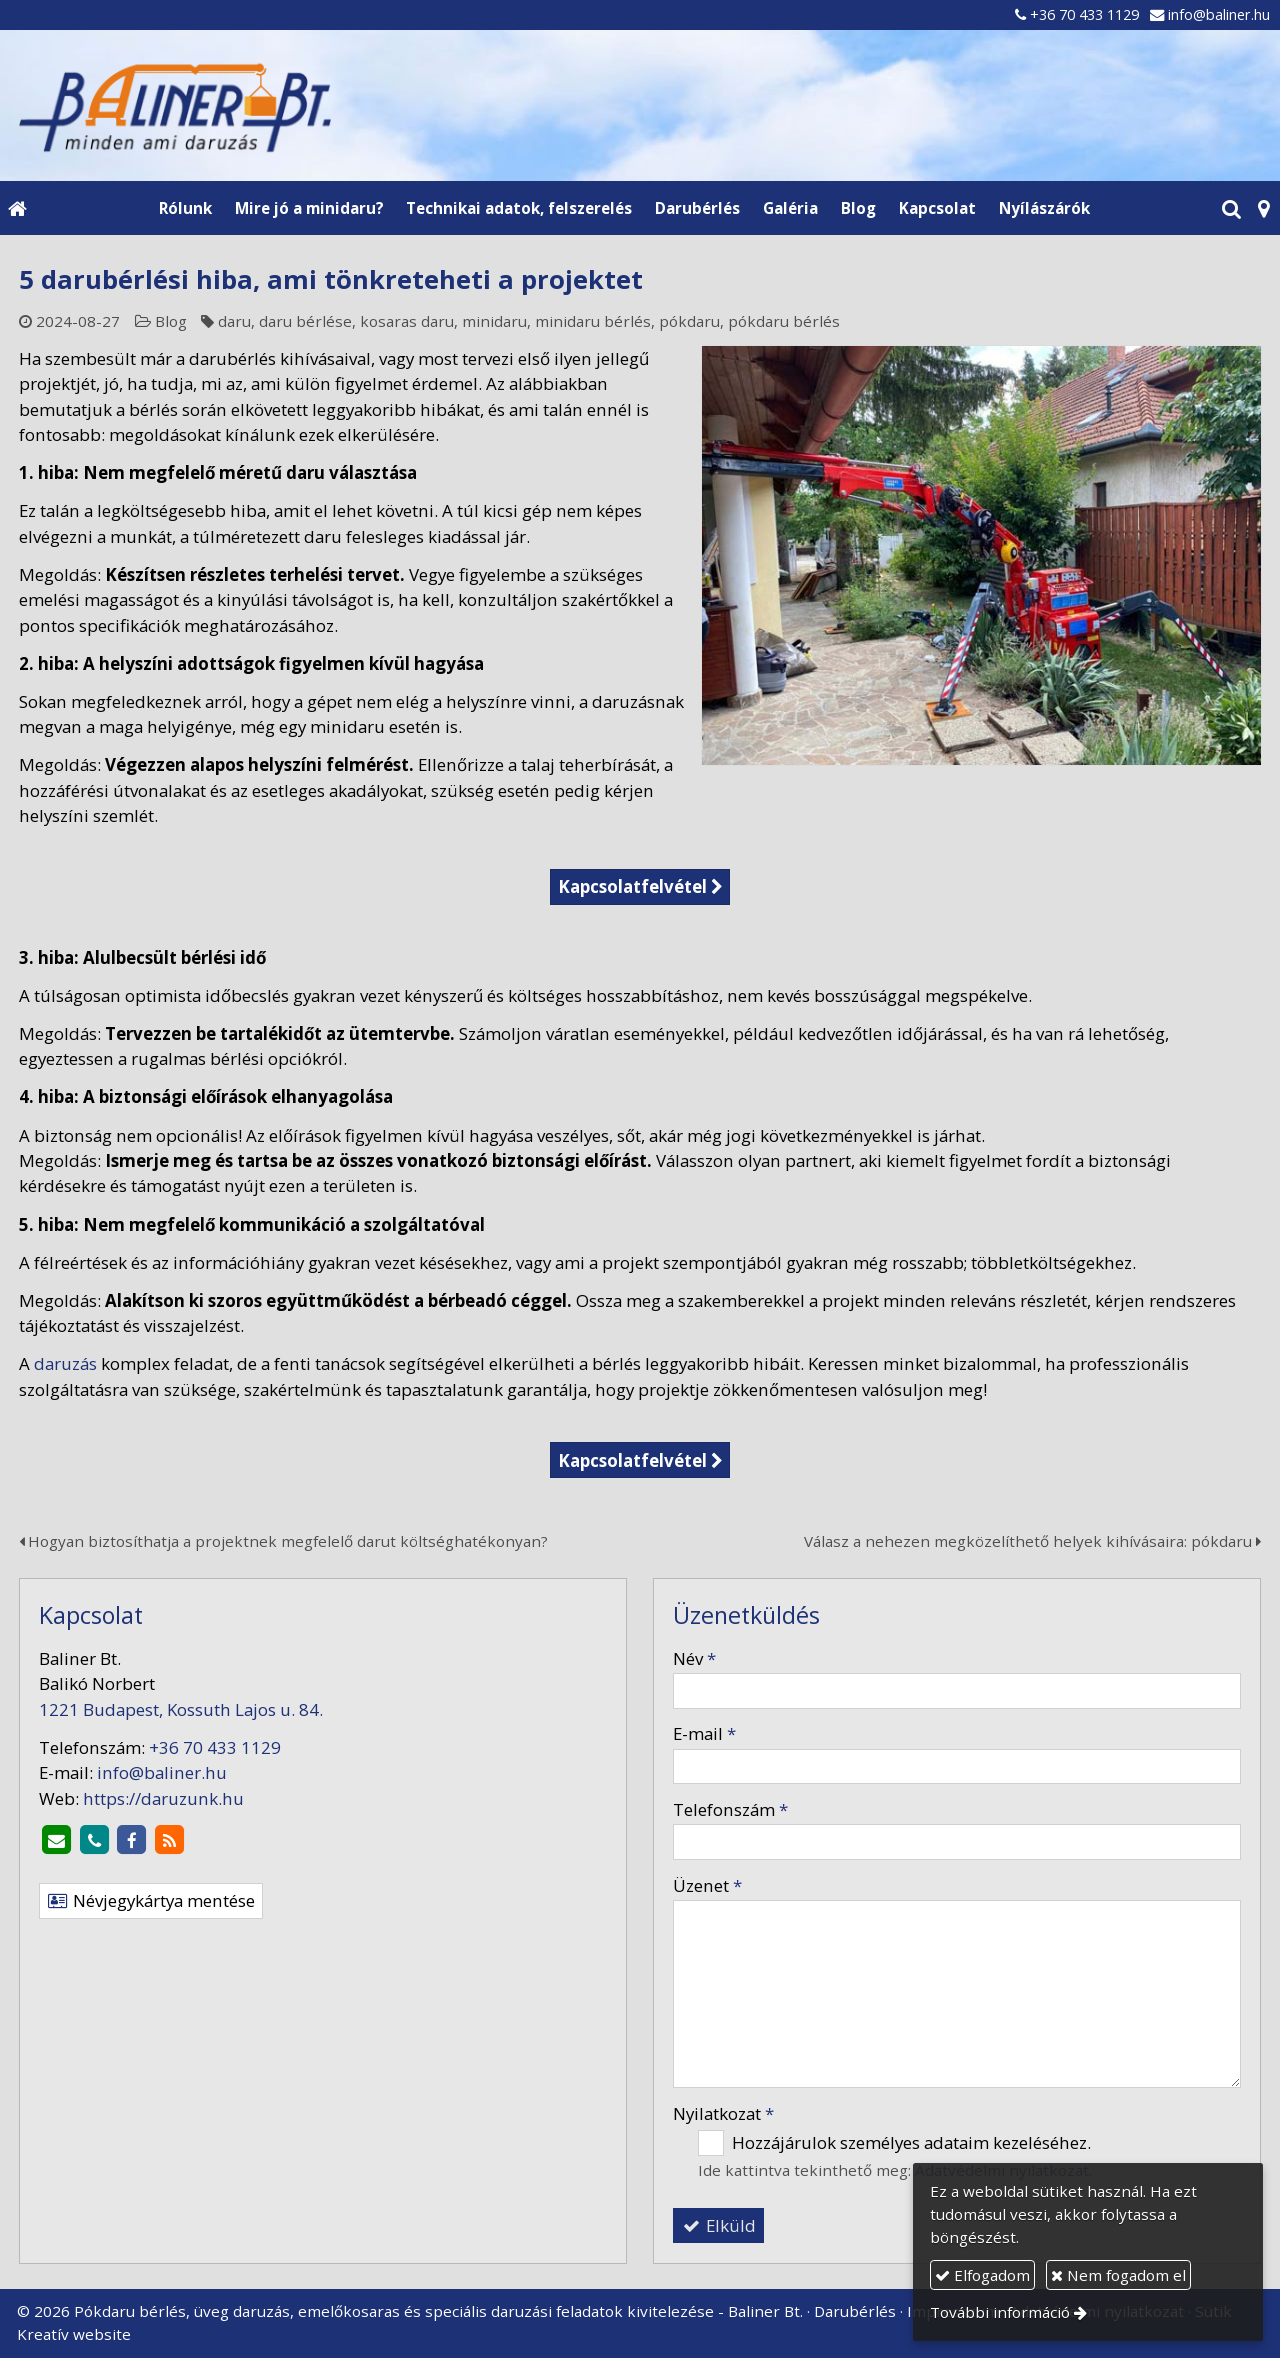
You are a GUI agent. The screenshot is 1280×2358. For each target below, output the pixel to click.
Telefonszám (730, 1809)
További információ (1000, 2312)
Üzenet (707, 1885)
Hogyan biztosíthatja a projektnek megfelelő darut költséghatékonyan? (283, 1541)
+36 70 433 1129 (1084, 14)
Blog (171, 321)
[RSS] (170, 1841)
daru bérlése (305, 321)
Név (694, 1658)
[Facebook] (132, 1841)
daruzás (65, 1363)
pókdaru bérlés (784, 321)
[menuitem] (185, 208)
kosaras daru (407, 321)
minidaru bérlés (593, 321)
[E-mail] (56, 1841)
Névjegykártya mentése (151, 1900)
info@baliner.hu (1219, 14)
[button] (1264, 208)
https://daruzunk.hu (163, 1798)
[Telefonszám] (94, 1841)
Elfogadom (982, 2275)
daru (234, 321)
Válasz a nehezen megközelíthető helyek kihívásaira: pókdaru (1032, 1541)
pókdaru (689, 321)
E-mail (704, 1733)
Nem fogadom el (1118, 2275)
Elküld (719, 2225)
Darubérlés (855, 2311)
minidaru (494, 321)
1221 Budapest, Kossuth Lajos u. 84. (181, 1709)
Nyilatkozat (723, 2113)
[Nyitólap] (640, 105)
